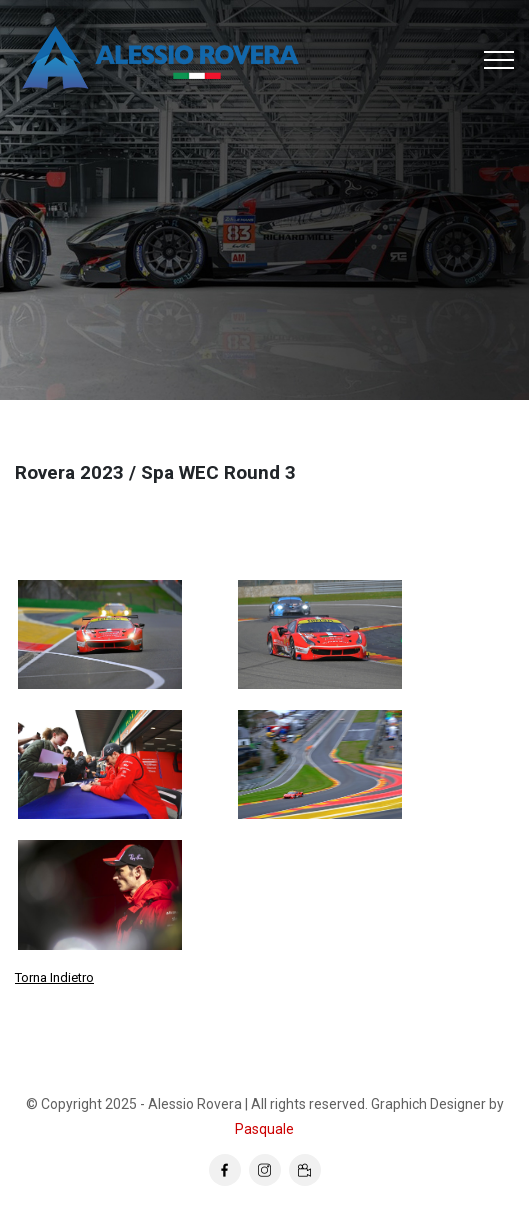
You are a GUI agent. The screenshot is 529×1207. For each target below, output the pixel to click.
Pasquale (264, 1129)
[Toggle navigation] (499, 60)
